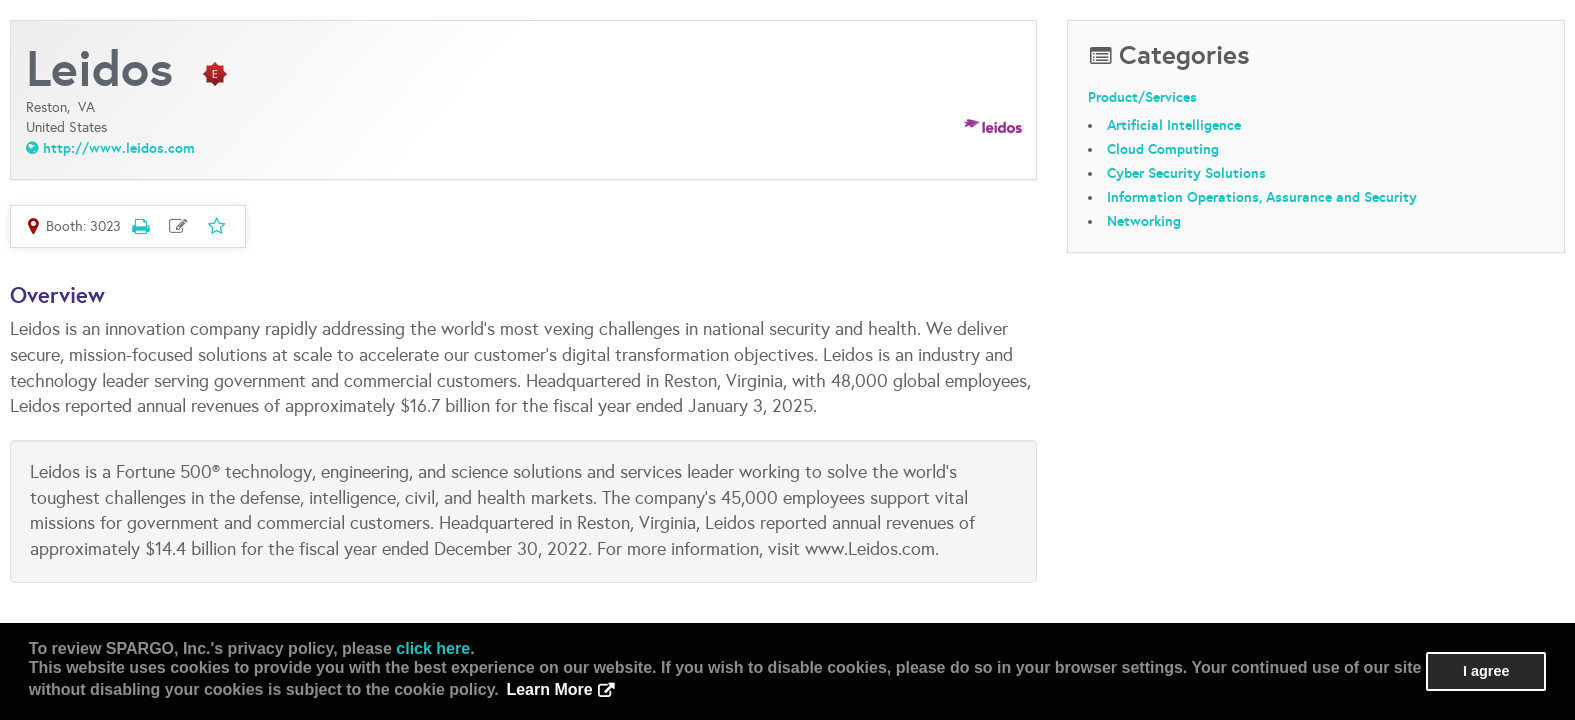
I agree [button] (1486, 671)
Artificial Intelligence (1174, 125)
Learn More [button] (549, 689)
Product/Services (1142, 97)
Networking (1144, 221)
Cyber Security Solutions (1186, 173)
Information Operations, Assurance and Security (1262, 197)
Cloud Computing (1163, 149)
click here (433, 648)
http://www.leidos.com (119, 148)
